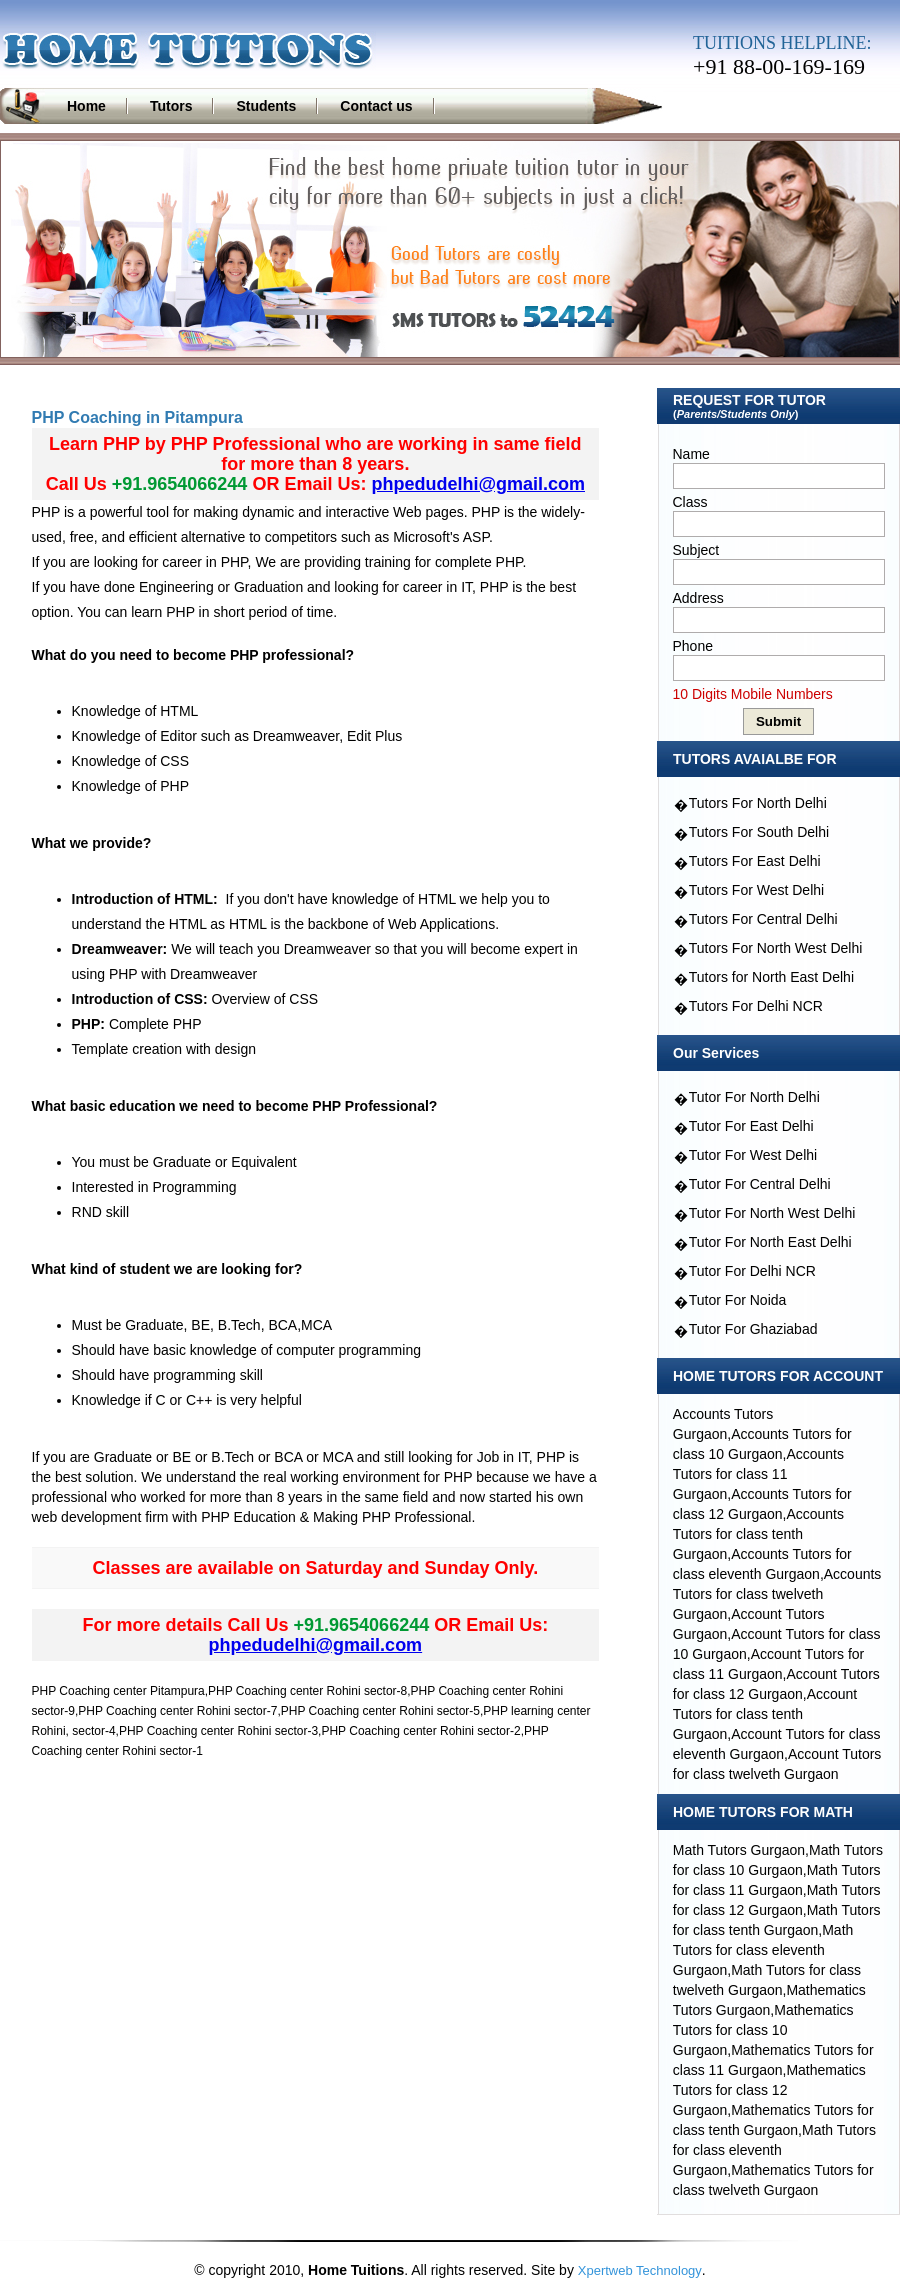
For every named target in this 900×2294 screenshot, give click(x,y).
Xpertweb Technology (640, 2270)
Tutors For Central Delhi (763, 919)
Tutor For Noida (738, 1300)
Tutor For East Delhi (751, 1126)
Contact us (376, 106)
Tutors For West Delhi (756, 890)
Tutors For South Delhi (759, 832)
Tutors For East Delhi (755, 861)
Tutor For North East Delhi (770, 1242)
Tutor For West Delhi (753, 1155)
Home (86, 106)
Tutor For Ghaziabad (753, 1329)
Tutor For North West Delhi (772, 1213)
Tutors (171, 106)
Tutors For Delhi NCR (756, 1006)
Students (266, 106)
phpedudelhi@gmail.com (478, 484)
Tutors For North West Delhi (776, 948)
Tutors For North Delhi (758, 803)
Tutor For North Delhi (754, 1097)
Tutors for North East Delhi (771, 977)
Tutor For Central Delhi (760, 1184)
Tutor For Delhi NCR (752, 1271)
